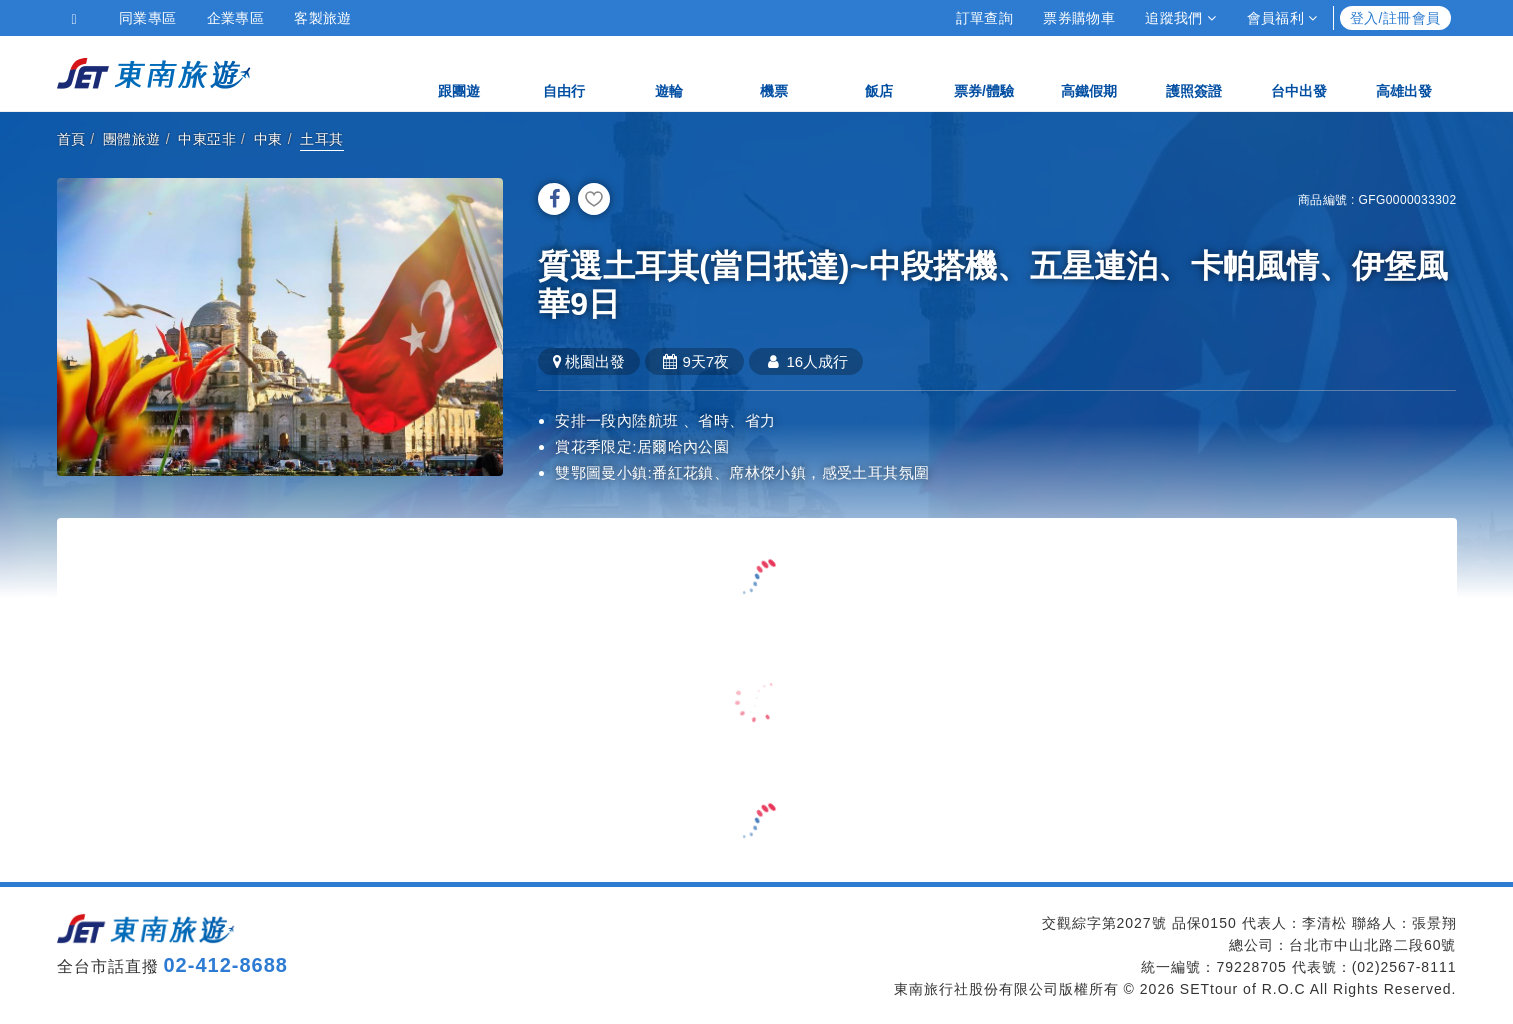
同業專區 (148, 18)
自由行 (564, 72)
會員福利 (1282, 18)
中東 (268, 139)
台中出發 (1299, 72)
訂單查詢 (985, 18)
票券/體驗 (984, 72)
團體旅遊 (132, 139)
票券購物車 (1079, 18)
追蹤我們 (1180, 18)
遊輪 (669, 72)
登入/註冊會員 (1395, 18)
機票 (774, 72)
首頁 (71, 139)
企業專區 (236, 18)
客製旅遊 (323, 18)
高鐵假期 (1089, 72)
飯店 (879, 72)
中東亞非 (207, 139)
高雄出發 (1404, 72)
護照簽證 (1194, 72)
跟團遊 (459, 72)
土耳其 (321, 139)
